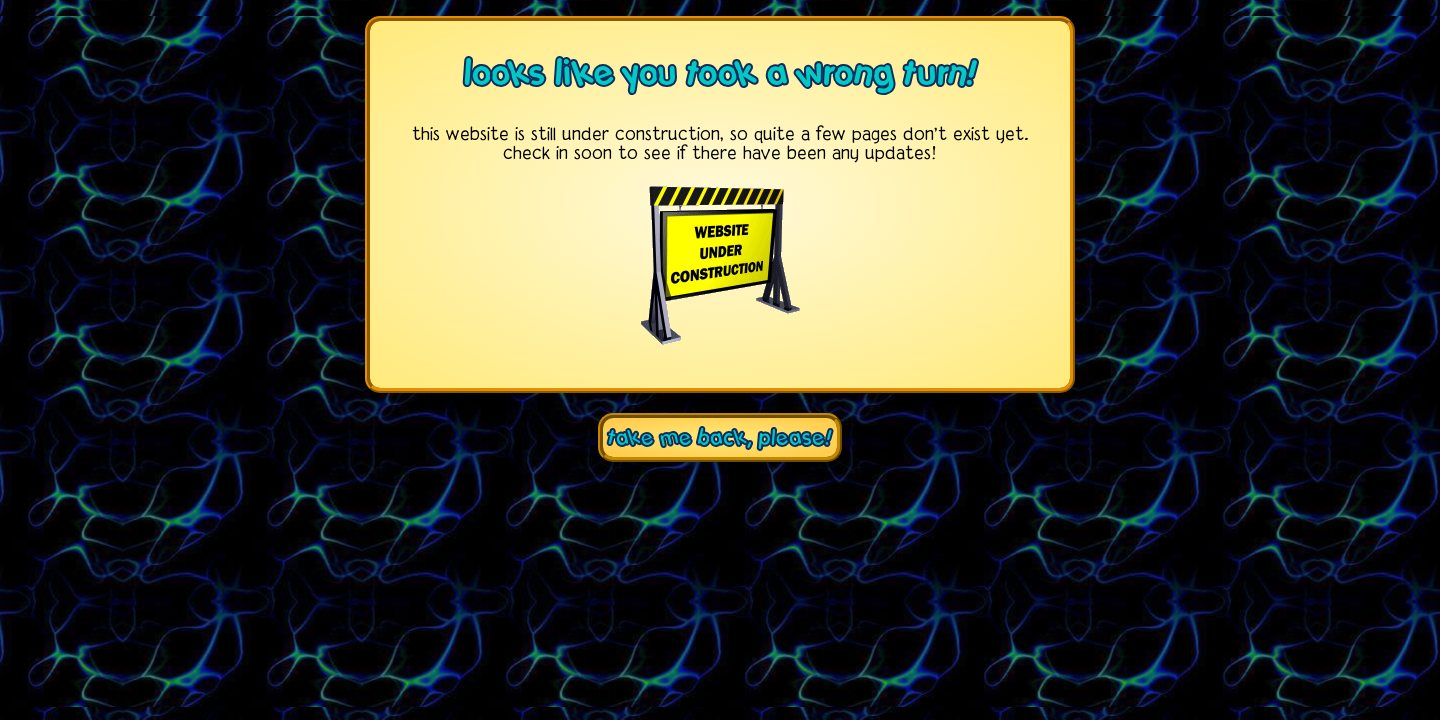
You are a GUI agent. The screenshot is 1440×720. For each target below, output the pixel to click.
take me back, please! (720, 437)
